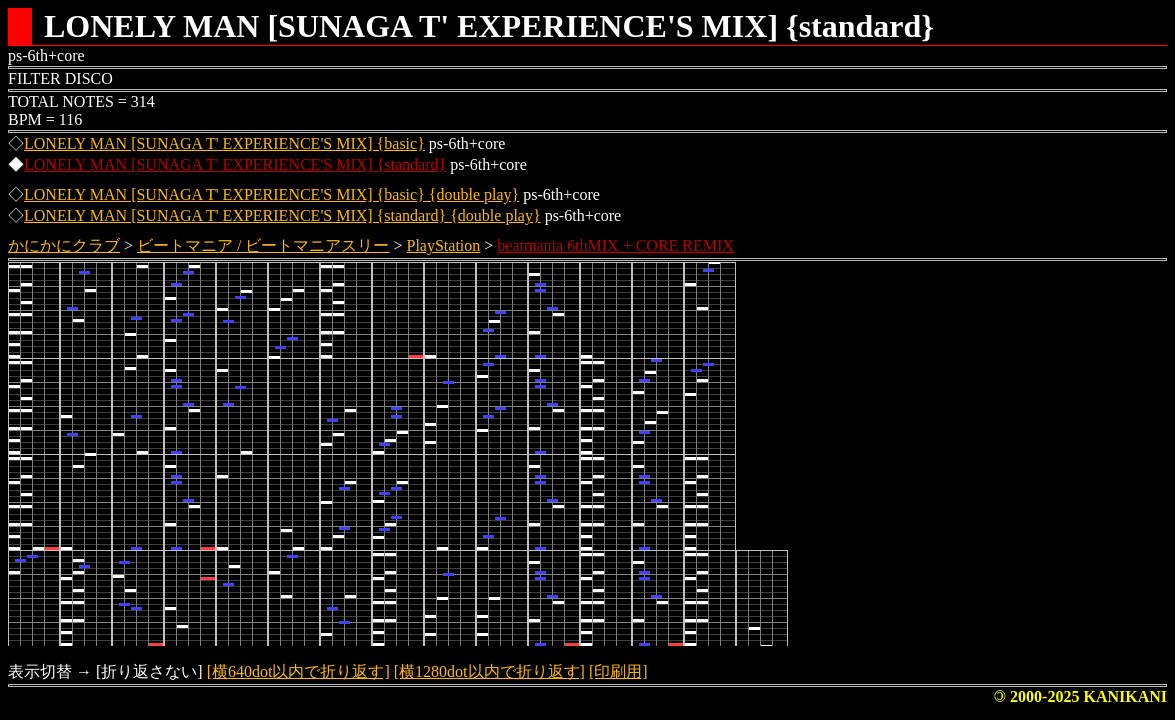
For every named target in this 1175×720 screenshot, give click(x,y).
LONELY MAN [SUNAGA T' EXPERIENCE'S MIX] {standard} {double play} (282, 215)
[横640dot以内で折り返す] (298, 671)
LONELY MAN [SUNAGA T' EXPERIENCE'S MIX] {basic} (224, 143)
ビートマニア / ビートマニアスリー (263, 245)
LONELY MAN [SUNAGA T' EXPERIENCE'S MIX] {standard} (235, 164)
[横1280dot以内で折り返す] (489, 671)
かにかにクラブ (64, 245)
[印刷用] (618, 671)
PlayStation (444, 245)
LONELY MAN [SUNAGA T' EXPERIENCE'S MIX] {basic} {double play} (271, 194)
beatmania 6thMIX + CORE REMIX (615, 245)
